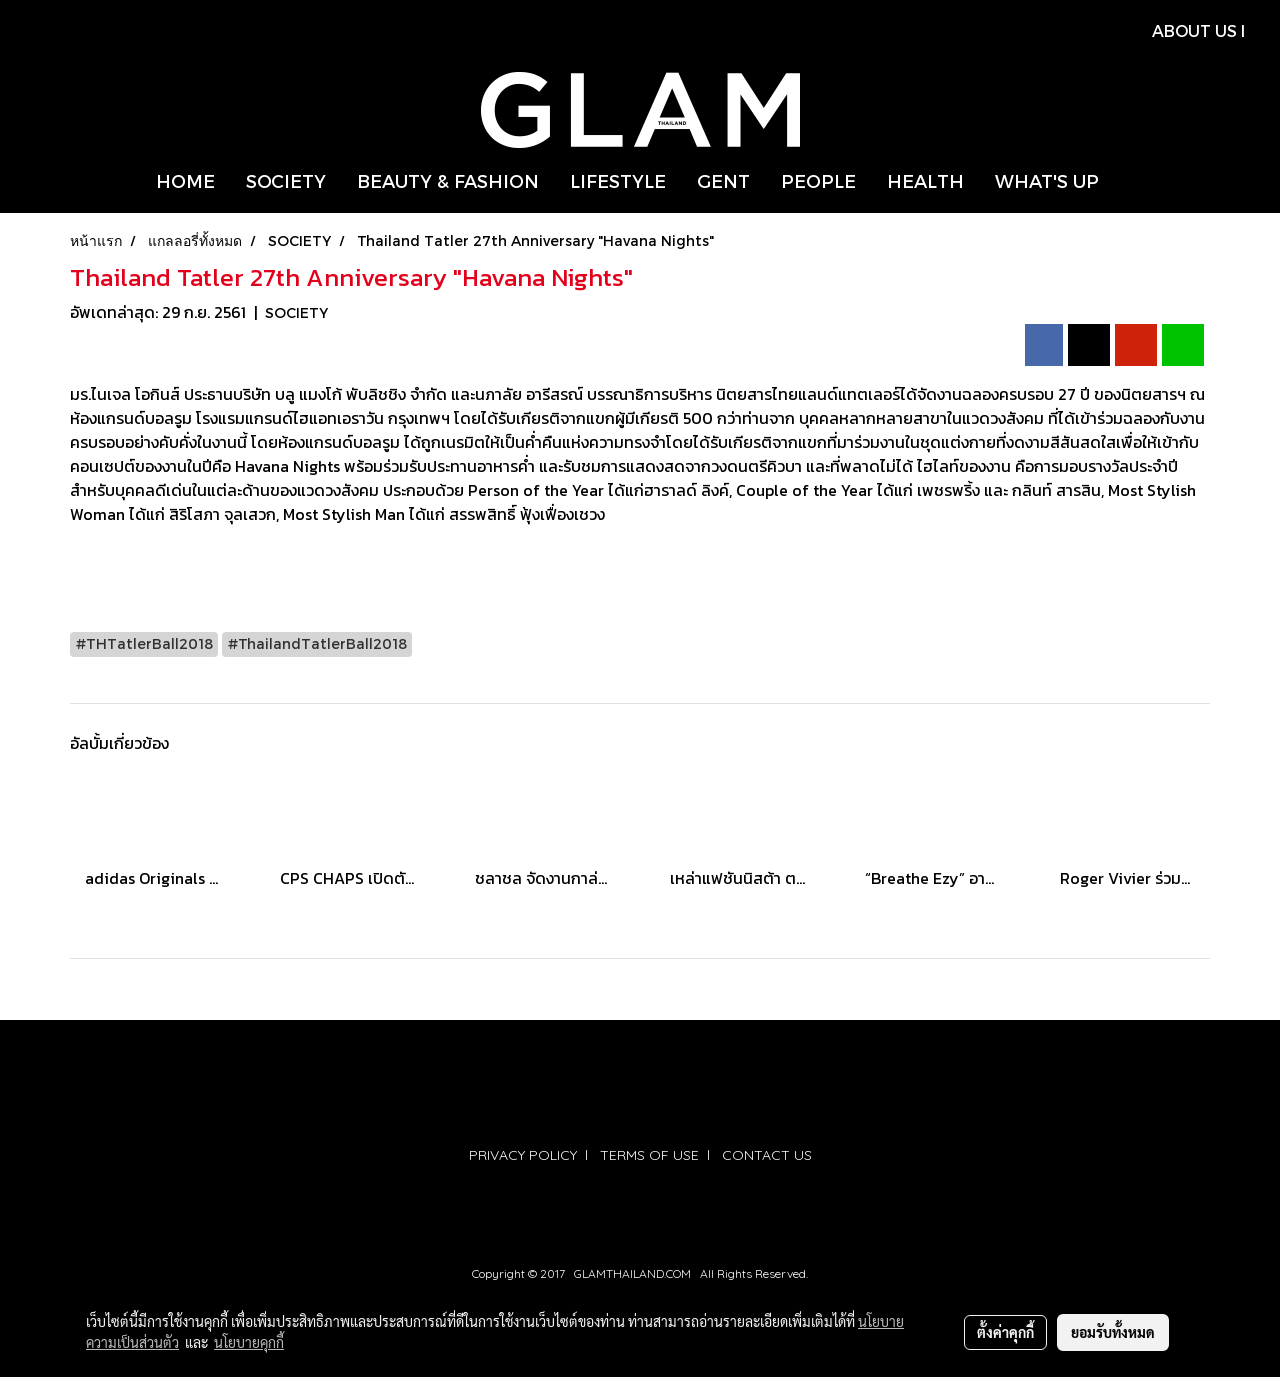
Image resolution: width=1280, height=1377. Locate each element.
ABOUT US (1194, 30)
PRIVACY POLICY (523, 1155)
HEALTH (925, 180)
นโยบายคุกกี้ (249, 1342)
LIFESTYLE (618, 180)
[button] (1132, 181)
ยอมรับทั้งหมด (1113, 1332)
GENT (723, 180)
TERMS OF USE (649, 1155)
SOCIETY (286, 180)
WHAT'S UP (1047, 180)
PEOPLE (818, 180)
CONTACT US (767, 1155)
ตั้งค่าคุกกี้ (1005, 1332)
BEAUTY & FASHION (448, 180)
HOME (185, 180)
